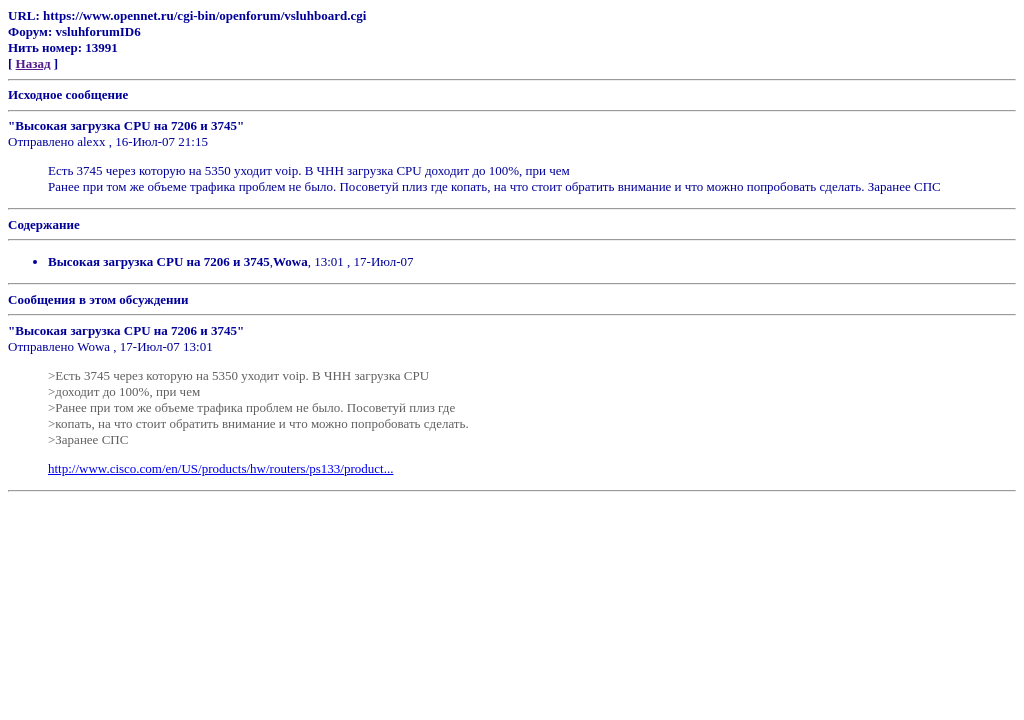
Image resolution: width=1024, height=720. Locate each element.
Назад (33, 63)
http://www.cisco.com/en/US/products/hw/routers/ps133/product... (220, 468)
